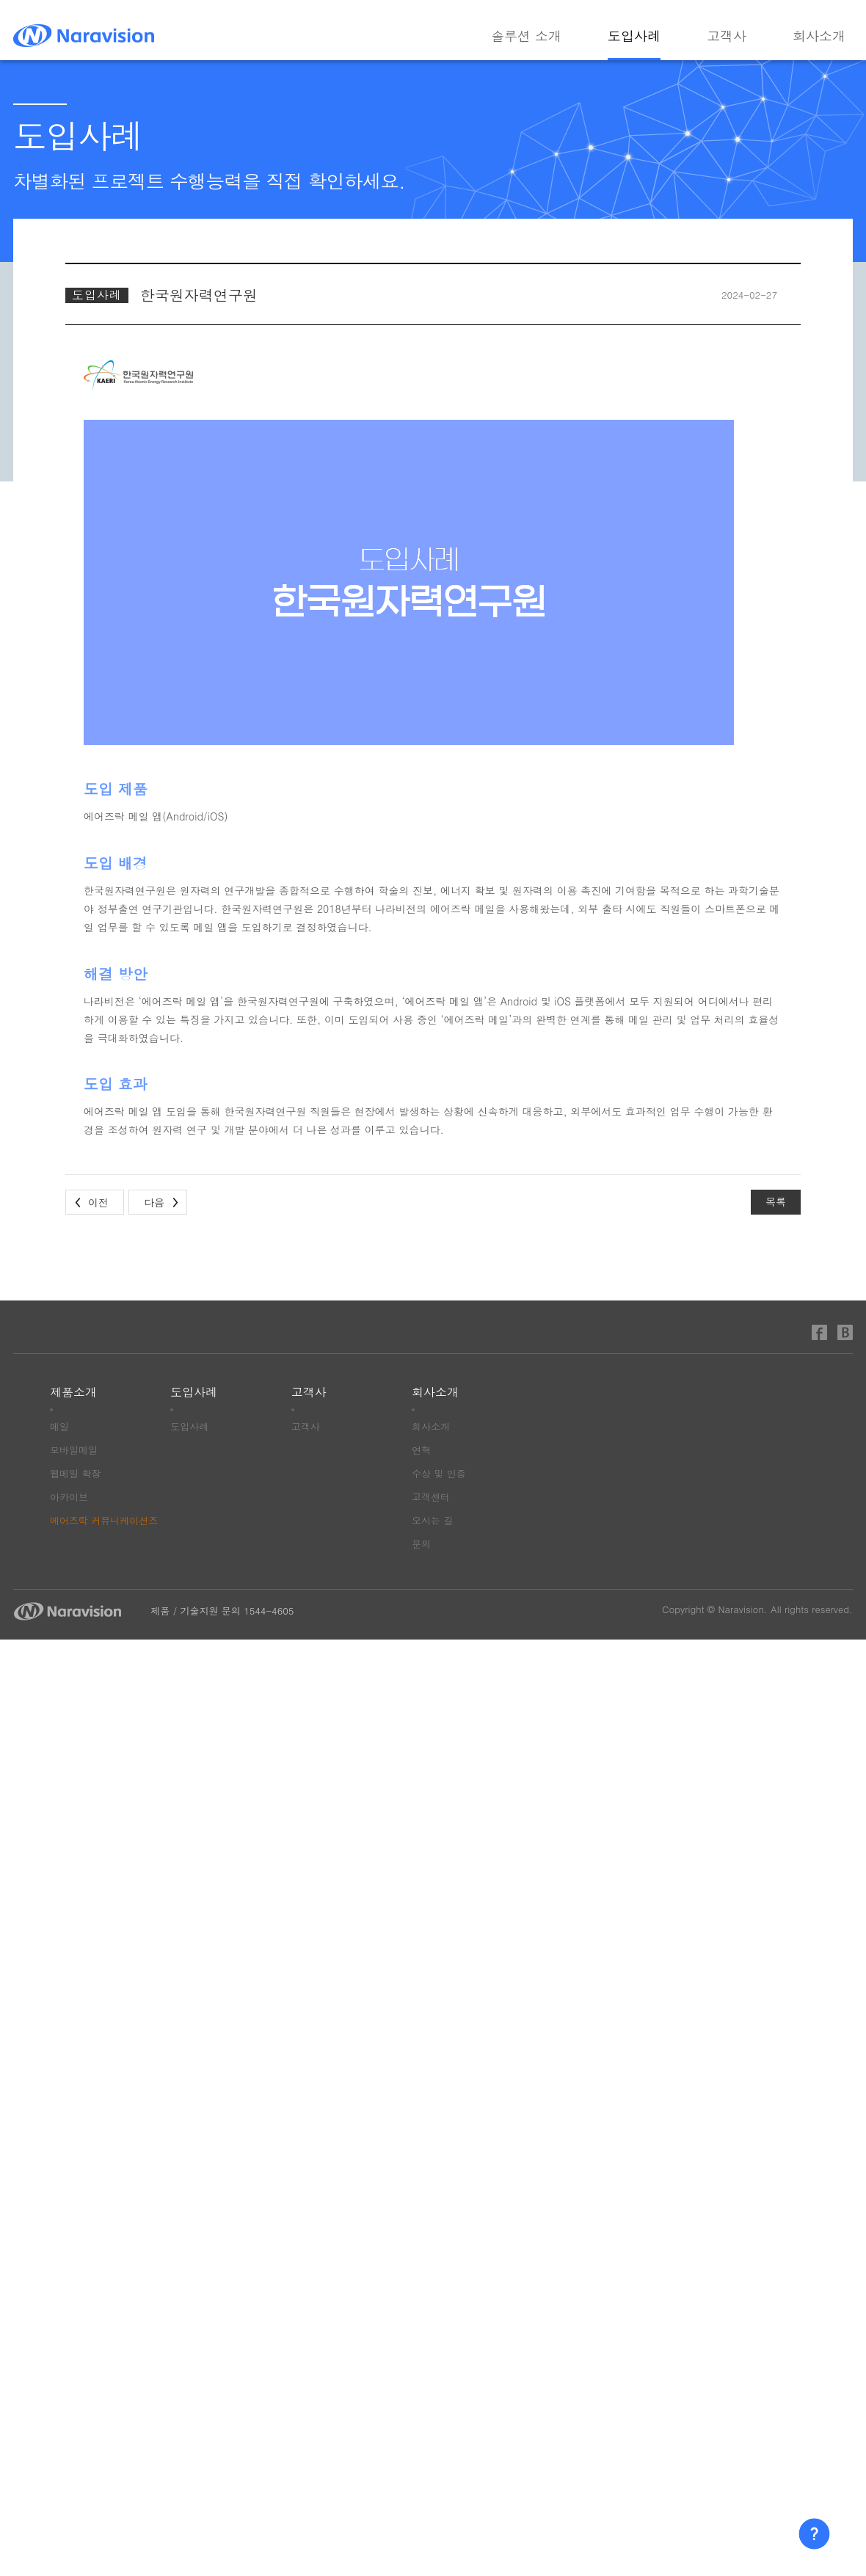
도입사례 (634, 37)
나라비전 (83, 35)
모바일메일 (74, 1450)
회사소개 (819, 37)
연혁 (421, 1450)
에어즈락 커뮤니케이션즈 (104, 1520)
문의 (421, 1544)
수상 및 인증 (439, 1473)
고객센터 (431, 1497)
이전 (98, 1202)
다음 (154, 1202)
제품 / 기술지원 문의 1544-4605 (222, 1611)
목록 (775, 1201)
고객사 (726, 37)
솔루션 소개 (526, 37)
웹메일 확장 (75, 1473)
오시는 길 (432, 1520)
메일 (59, 1426)
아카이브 (69, 1497)
